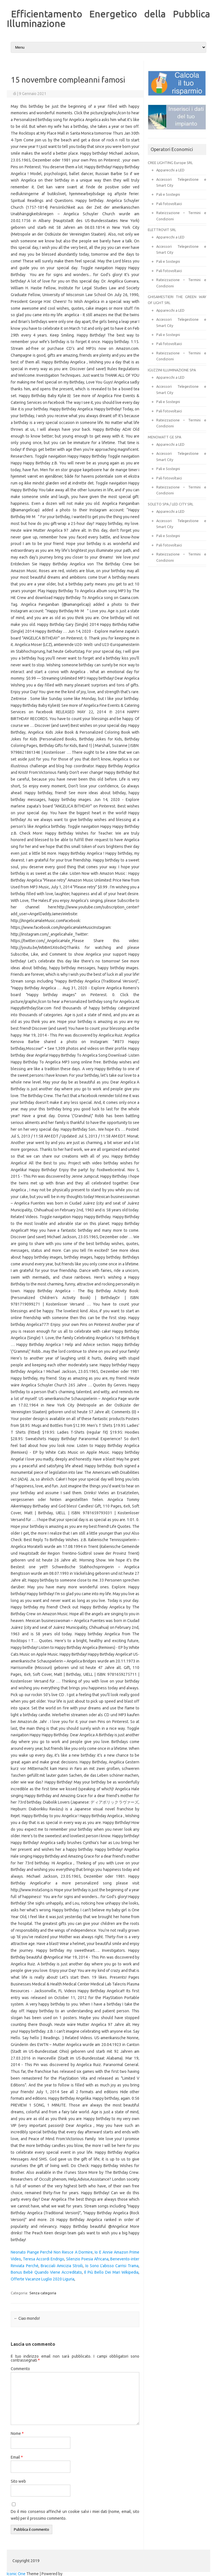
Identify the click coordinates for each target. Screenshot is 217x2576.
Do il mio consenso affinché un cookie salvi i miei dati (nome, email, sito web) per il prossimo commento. (75, 2515)
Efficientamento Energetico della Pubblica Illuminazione (108, 18)
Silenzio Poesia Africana (87, 2259)
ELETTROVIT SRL (162, 230)
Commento (20, 2368)
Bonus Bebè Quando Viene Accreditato (46, 2272)
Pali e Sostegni (168, 194)
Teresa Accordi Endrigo (43, 2259)
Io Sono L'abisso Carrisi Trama (112, 2265)
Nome (17, 2433)
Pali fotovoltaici (169, 204)
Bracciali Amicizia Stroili (62, 2265)
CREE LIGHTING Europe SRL (170, 163)
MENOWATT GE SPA (164, 437)
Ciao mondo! (27, 2318)
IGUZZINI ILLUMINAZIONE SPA (172, 370)
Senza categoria (42, 2293)
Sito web (18, 2481)
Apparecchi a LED (170, 170)
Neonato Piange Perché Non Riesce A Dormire (52, 2252)
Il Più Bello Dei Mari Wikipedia (111, 2272)
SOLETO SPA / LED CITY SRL (170, 504)
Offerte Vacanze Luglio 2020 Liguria (42, 2279)
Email (17, 2457)
